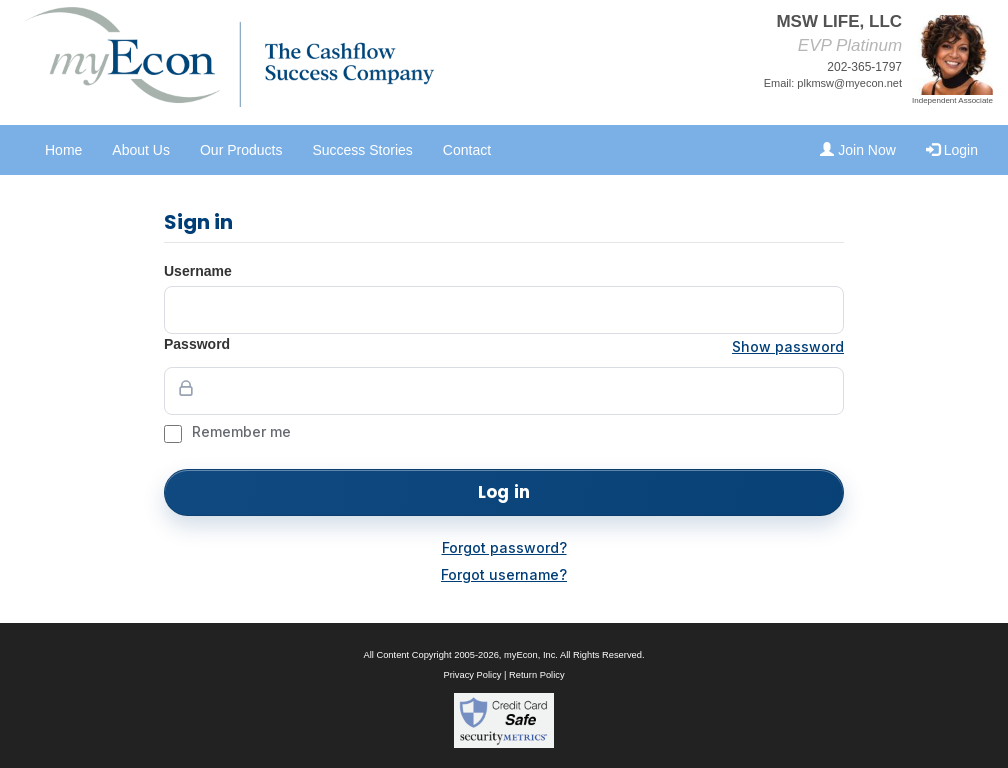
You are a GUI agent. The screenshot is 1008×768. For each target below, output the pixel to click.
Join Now (857, 150)
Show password (788, 346)
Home (63, 150)
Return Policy (536, 675)
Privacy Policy (472, 675)
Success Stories (362, 150)
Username (198, 271)
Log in (504, 492)
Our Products (241, 150)
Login (952, 150)
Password (197, 344)
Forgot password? (504, 548)
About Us (141, 150)
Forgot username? (504, 575)
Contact (467, 150)
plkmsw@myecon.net (849, 83)
